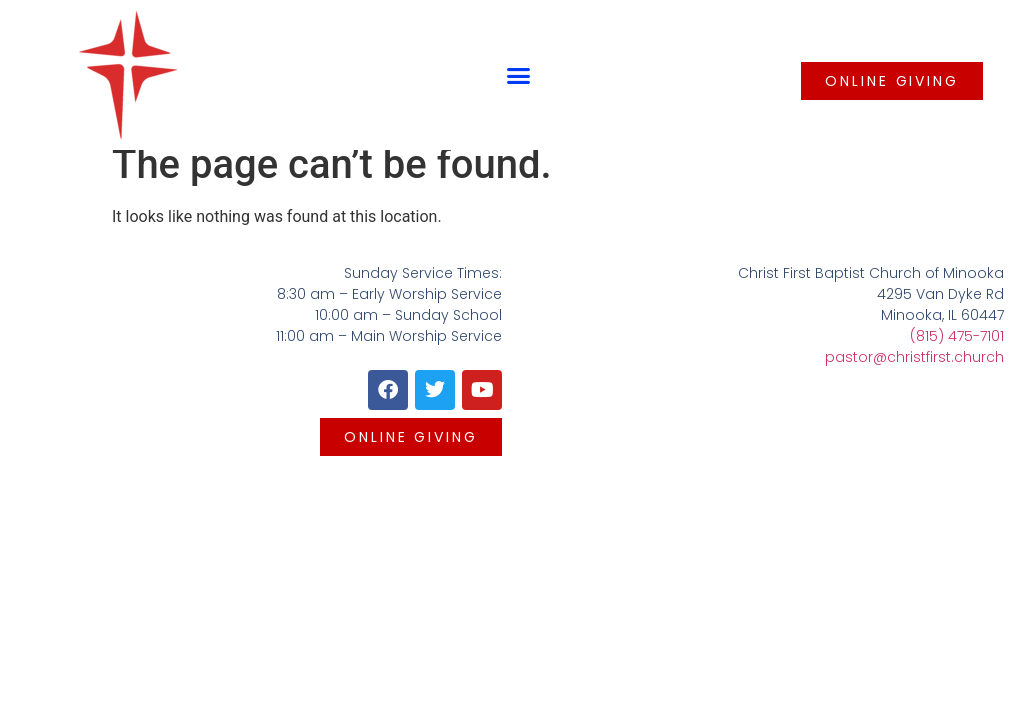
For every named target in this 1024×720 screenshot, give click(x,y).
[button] (519, 75)
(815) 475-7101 (957, 336)
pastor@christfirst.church (914, 357)
